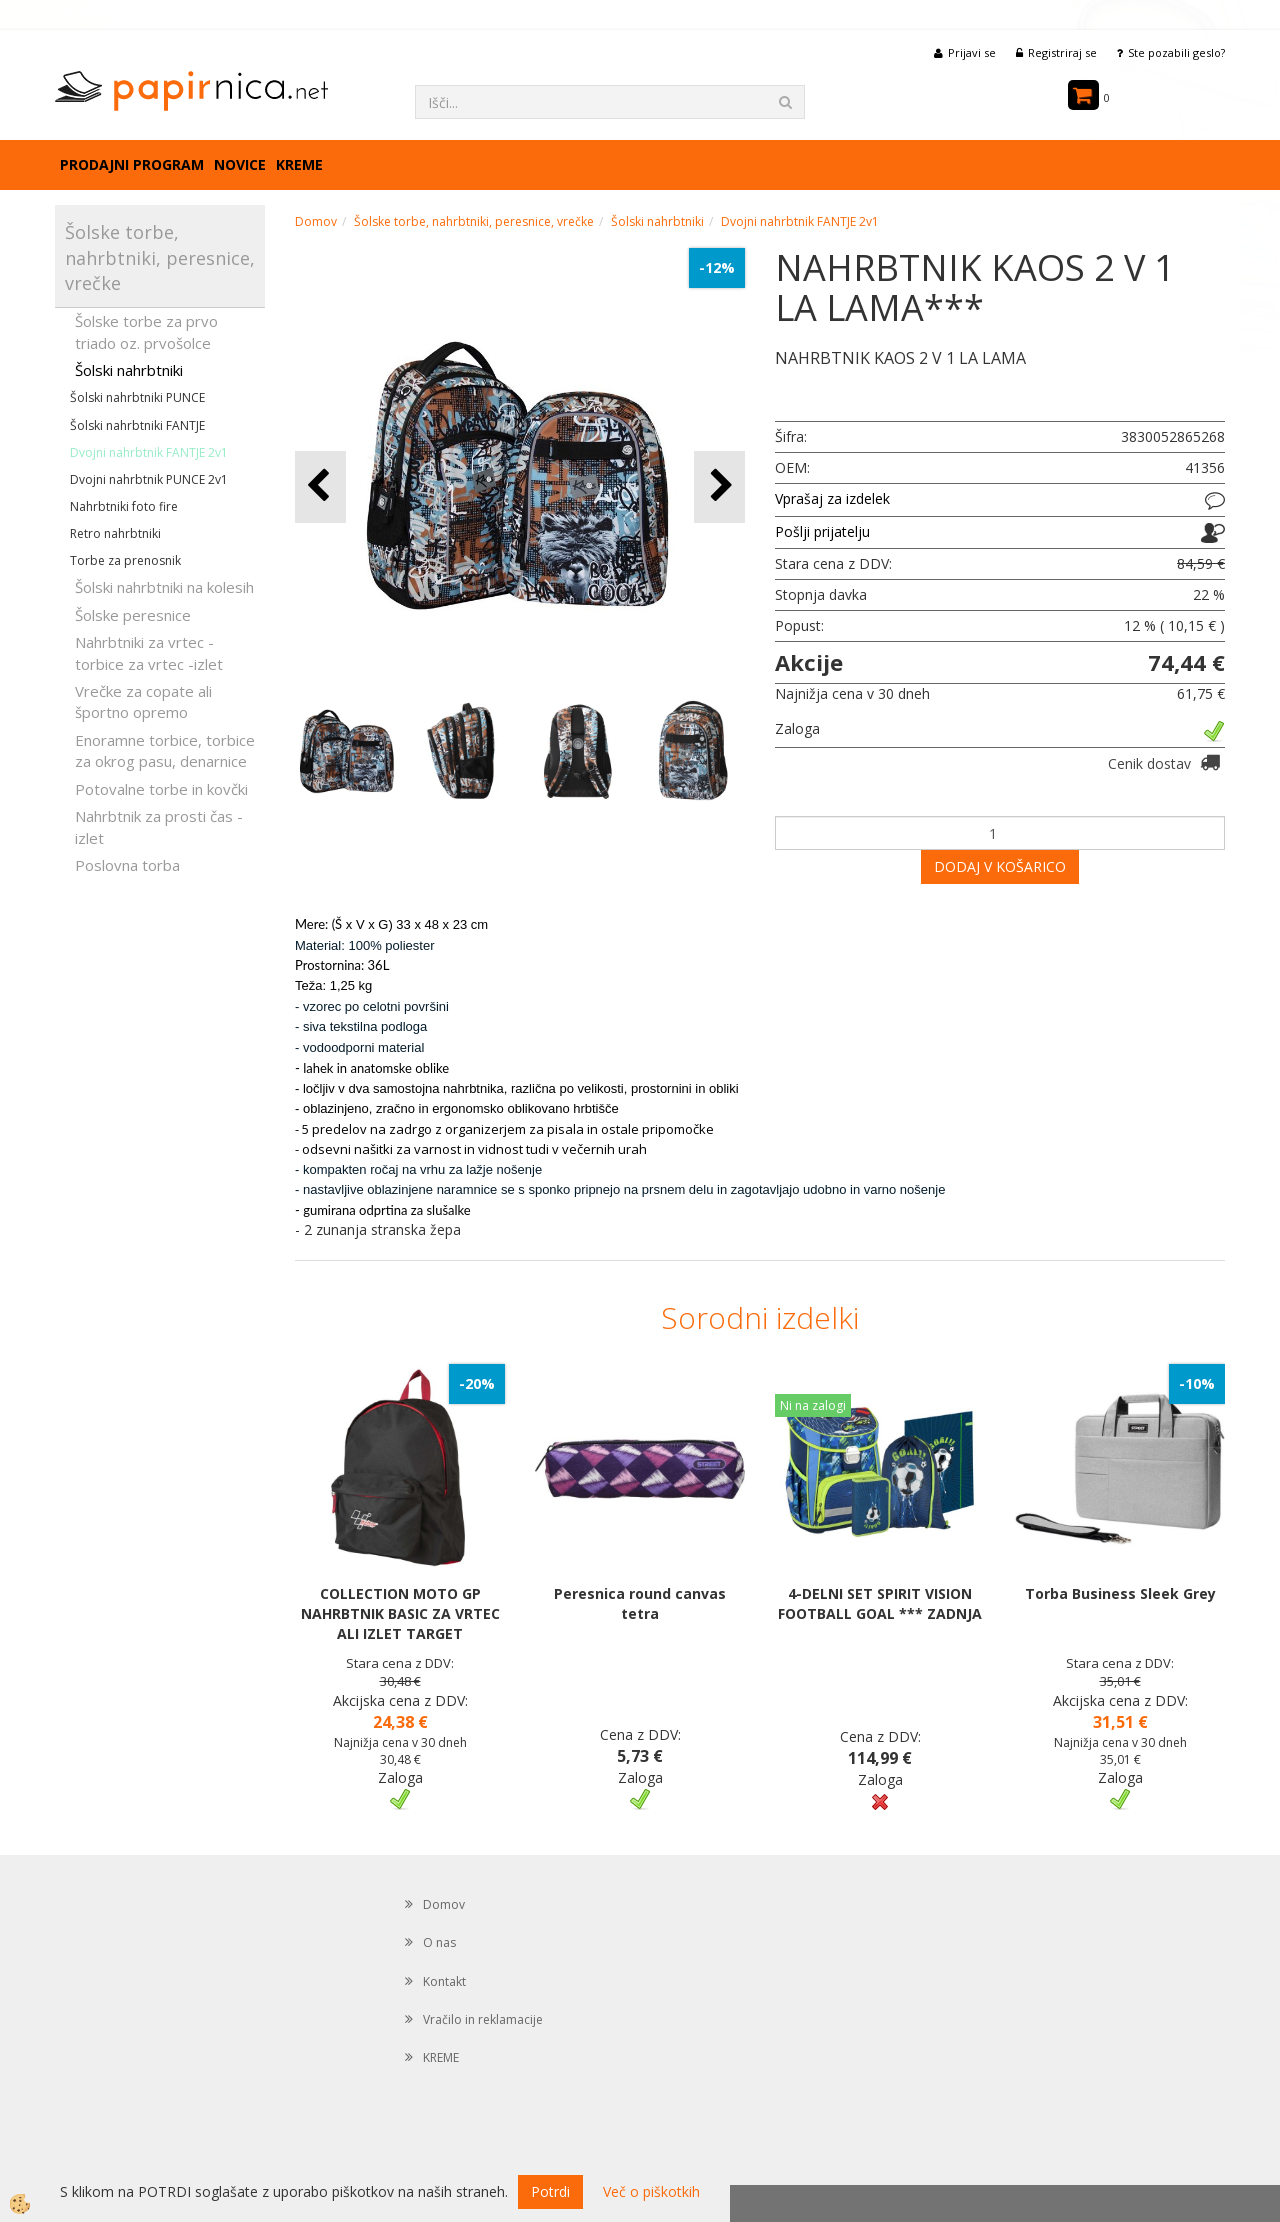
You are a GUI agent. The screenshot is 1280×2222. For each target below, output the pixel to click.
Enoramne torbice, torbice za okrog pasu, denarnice (165, 750)
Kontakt (444, 1981)
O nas (439, 1942)
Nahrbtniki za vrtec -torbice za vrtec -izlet (149, 652)
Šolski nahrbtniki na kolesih (164, 587)
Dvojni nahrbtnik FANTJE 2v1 (149, 452)
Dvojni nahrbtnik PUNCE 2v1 (149, 479)
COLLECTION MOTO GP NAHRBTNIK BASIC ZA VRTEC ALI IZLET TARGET (400, 1613)
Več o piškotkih (651, 2191)
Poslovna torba (127, 865)
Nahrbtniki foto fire (124, 506)
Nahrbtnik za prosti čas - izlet (159, 826)
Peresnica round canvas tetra (640, 1603)
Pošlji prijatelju (822, 531)
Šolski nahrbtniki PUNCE (137, 397)
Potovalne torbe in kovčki (161, 789)
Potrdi (550, 2191)
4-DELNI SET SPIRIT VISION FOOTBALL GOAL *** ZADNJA (880, 1603)
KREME (299, 164)
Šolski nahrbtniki (129, 370)
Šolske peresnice (133, 615)
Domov (316, 221)
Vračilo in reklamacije (483, 2019)
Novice (240, 164)
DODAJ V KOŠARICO (1000, 866)
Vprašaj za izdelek (832, 498)
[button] (719, 486)
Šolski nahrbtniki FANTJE (137, 425)
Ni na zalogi (813, 1405)
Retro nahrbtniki (115, 533)
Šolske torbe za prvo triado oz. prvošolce (146, 331)
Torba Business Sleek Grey (1120, 1593)
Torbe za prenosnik (125, 560)
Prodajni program (132, 164)
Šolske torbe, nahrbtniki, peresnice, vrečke (474, 221)
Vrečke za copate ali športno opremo (143, 701)
